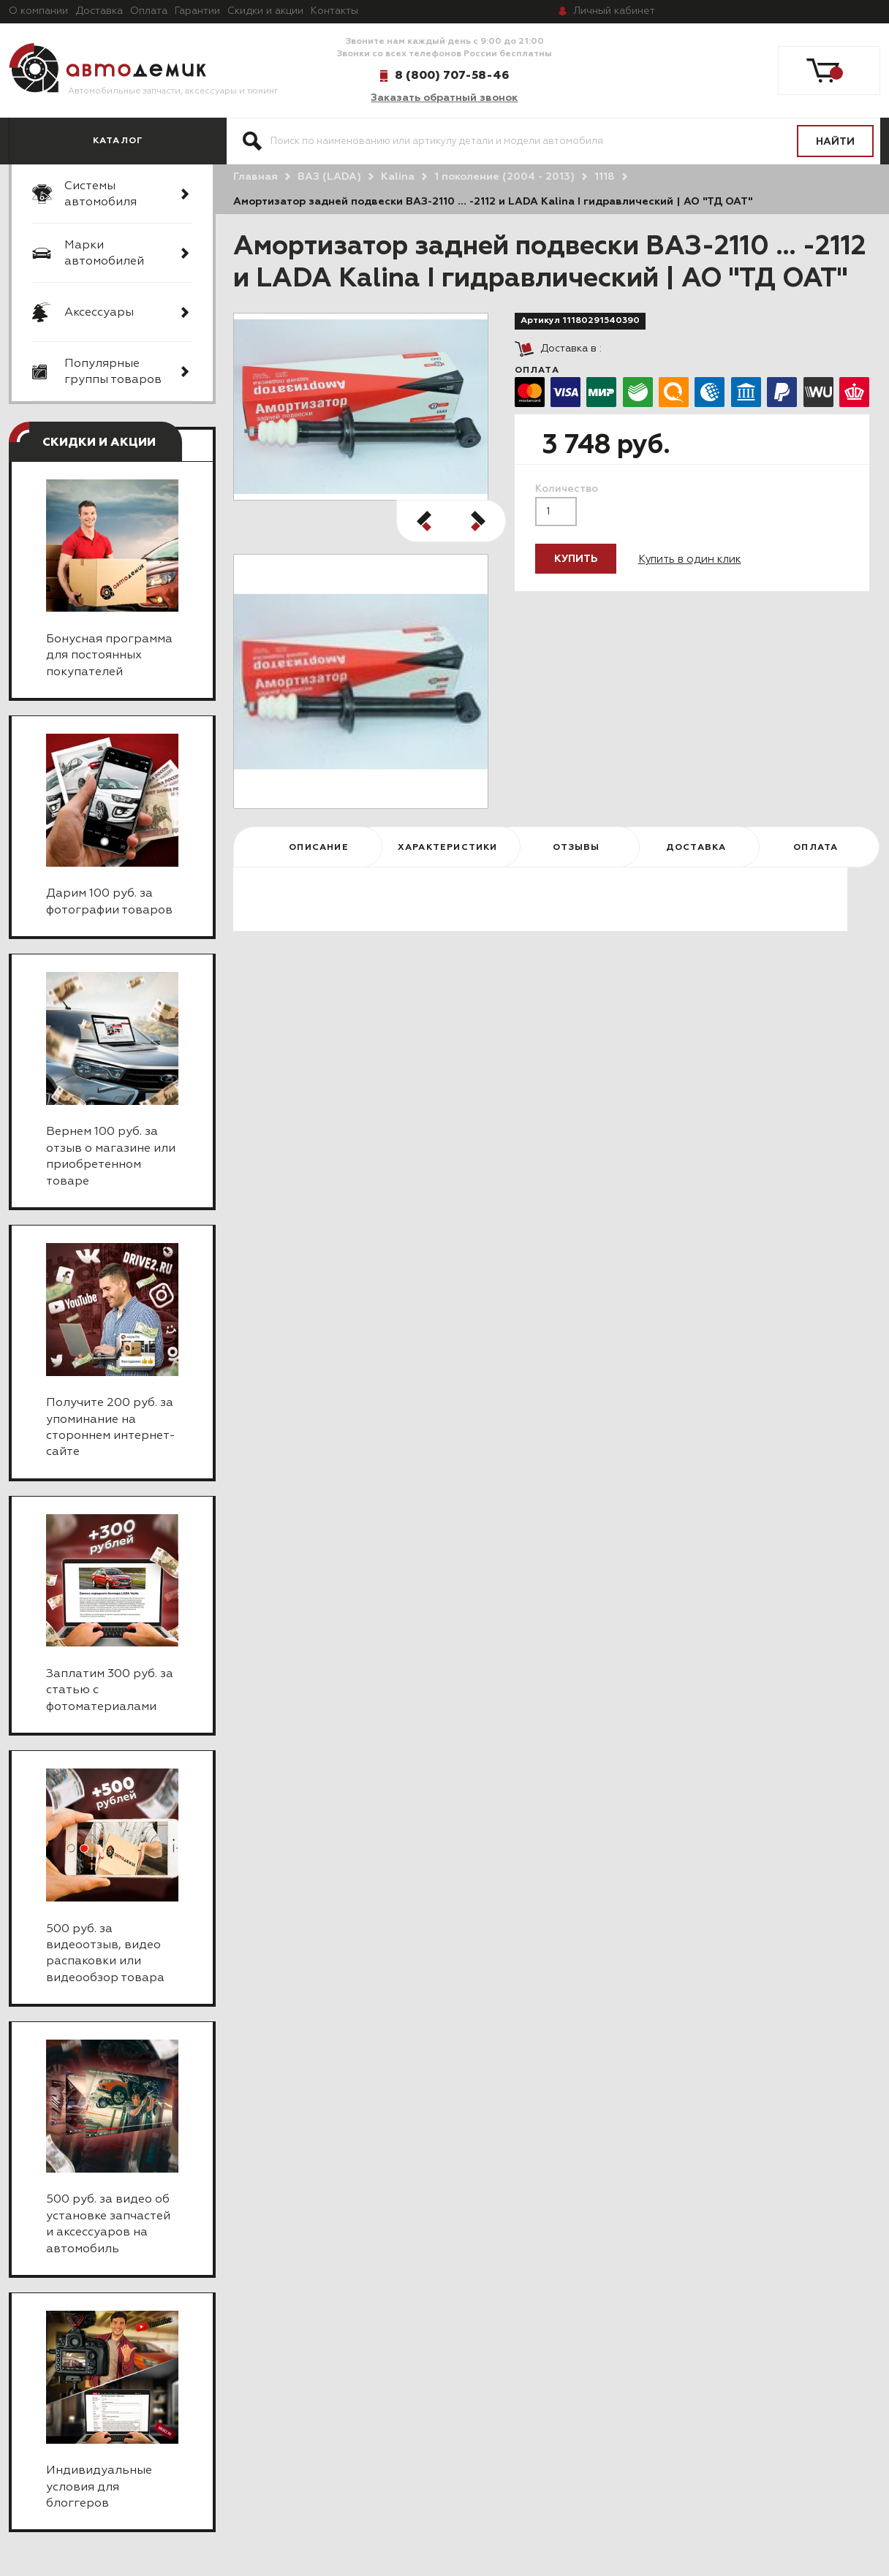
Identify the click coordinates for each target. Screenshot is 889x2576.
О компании (38, 11)
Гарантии (197, 11)
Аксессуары (99, 313)
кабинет (614, 11)
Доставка (99, 11)
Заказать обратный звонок (444, 98)
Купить (575, 559)
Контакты (334, 11)
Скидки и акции (265, 11)
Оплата (148, 11)
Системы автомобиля (100, 194)
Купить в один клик (689, 559)
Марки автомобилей (104, 253)
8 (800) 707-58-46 (452, 75)
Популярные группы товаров (113, 372)
